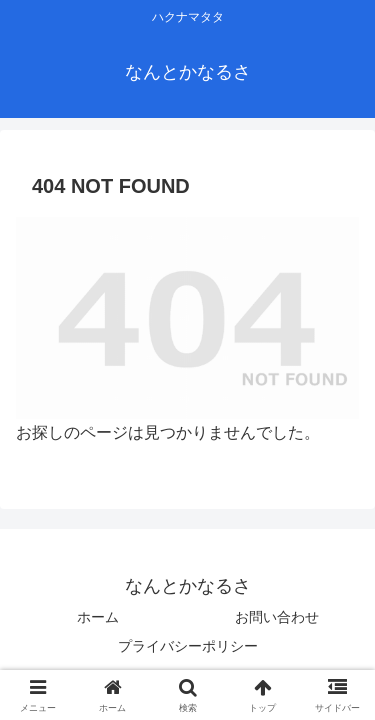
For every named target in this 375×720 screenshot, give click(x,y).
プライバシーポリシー (188, 646)
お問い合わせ (277, 617)
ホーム (98, 617)
